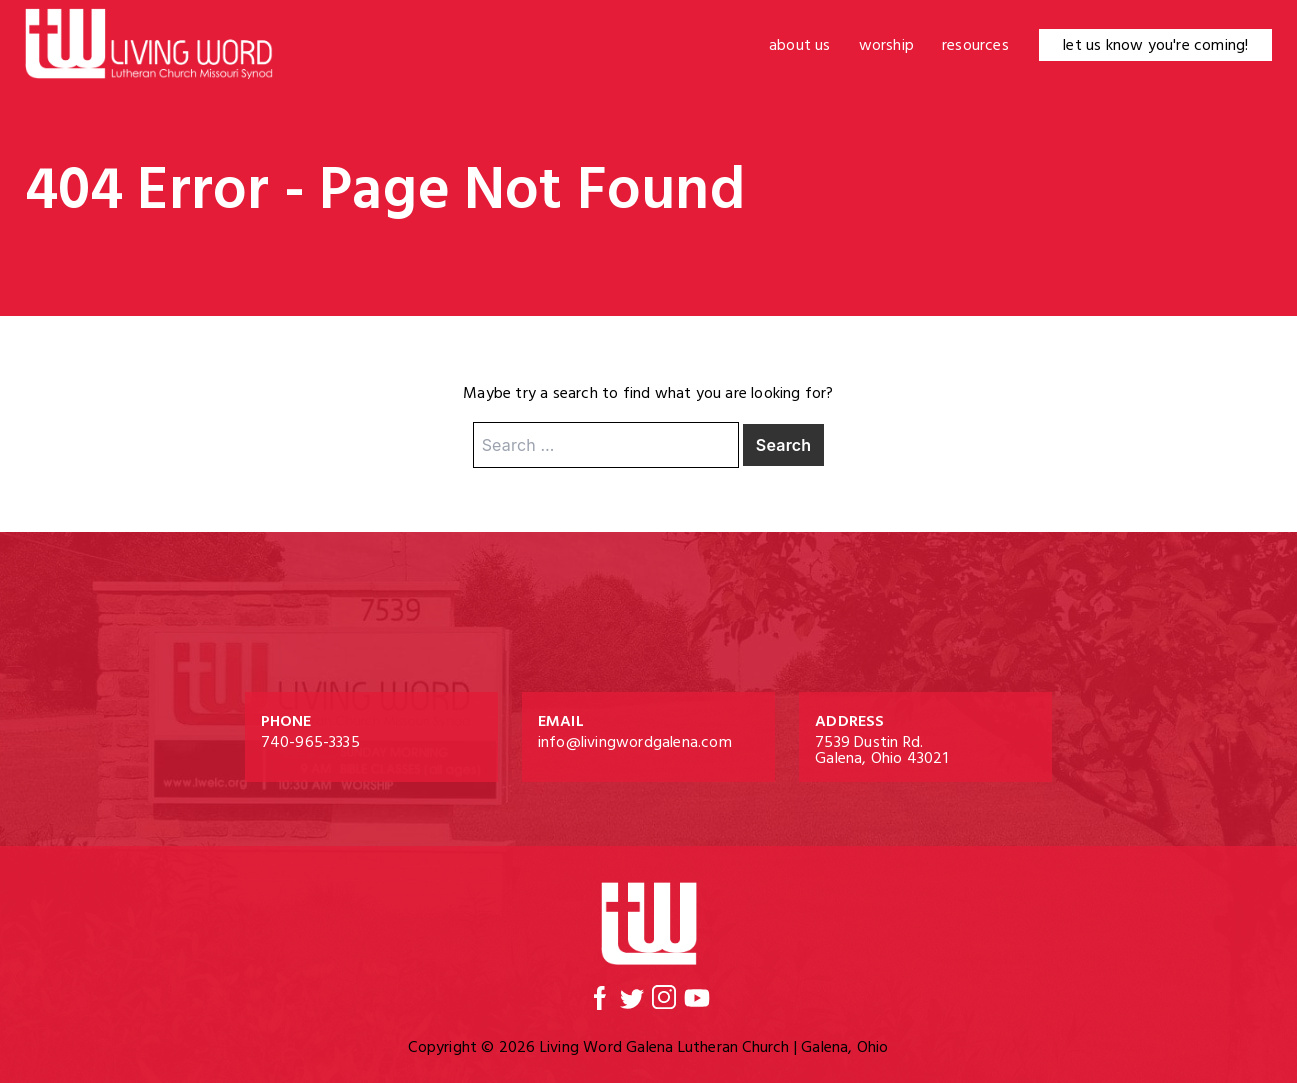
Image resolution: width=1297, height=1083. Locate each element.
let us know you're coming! (1155, 45)
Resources (975, 45)
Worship (886, 45)
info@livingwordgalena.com (635, 742)
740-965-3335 (310, 742)
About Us (800, 45)
